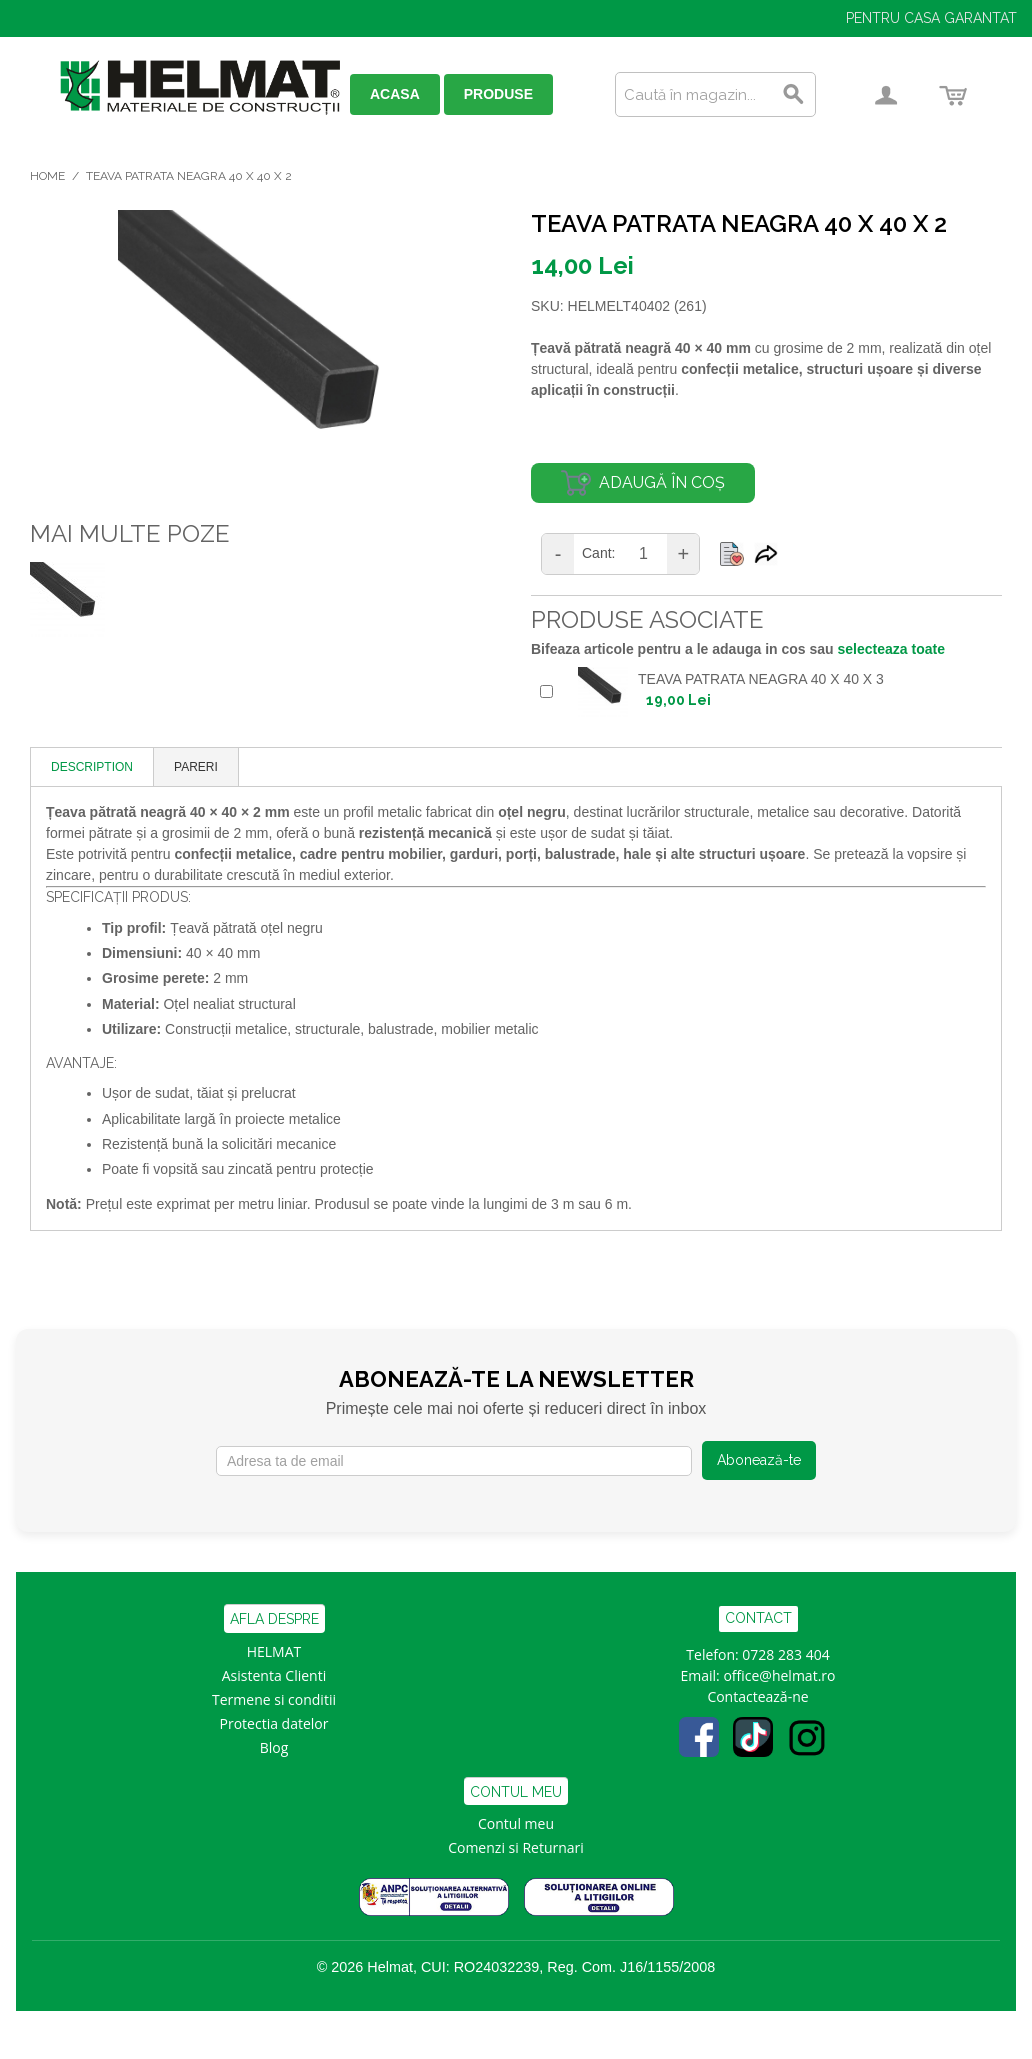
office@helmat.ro (779, 1675)
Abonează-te (759, 1460)
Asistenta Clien (270, 1675)
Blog (274, 1747)
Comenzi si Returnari (516, 1847)
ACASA (395, 94)
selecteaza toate (891, 649)
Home (47, 176)
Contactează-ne (757, 1696)
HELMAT (274, 1651)
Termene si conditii (274, 1699)
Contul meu (516, 1823)
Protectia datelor (274, 1723)
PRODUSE (498, 94)
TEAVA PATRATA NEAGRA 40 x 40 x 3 (761, 679)
